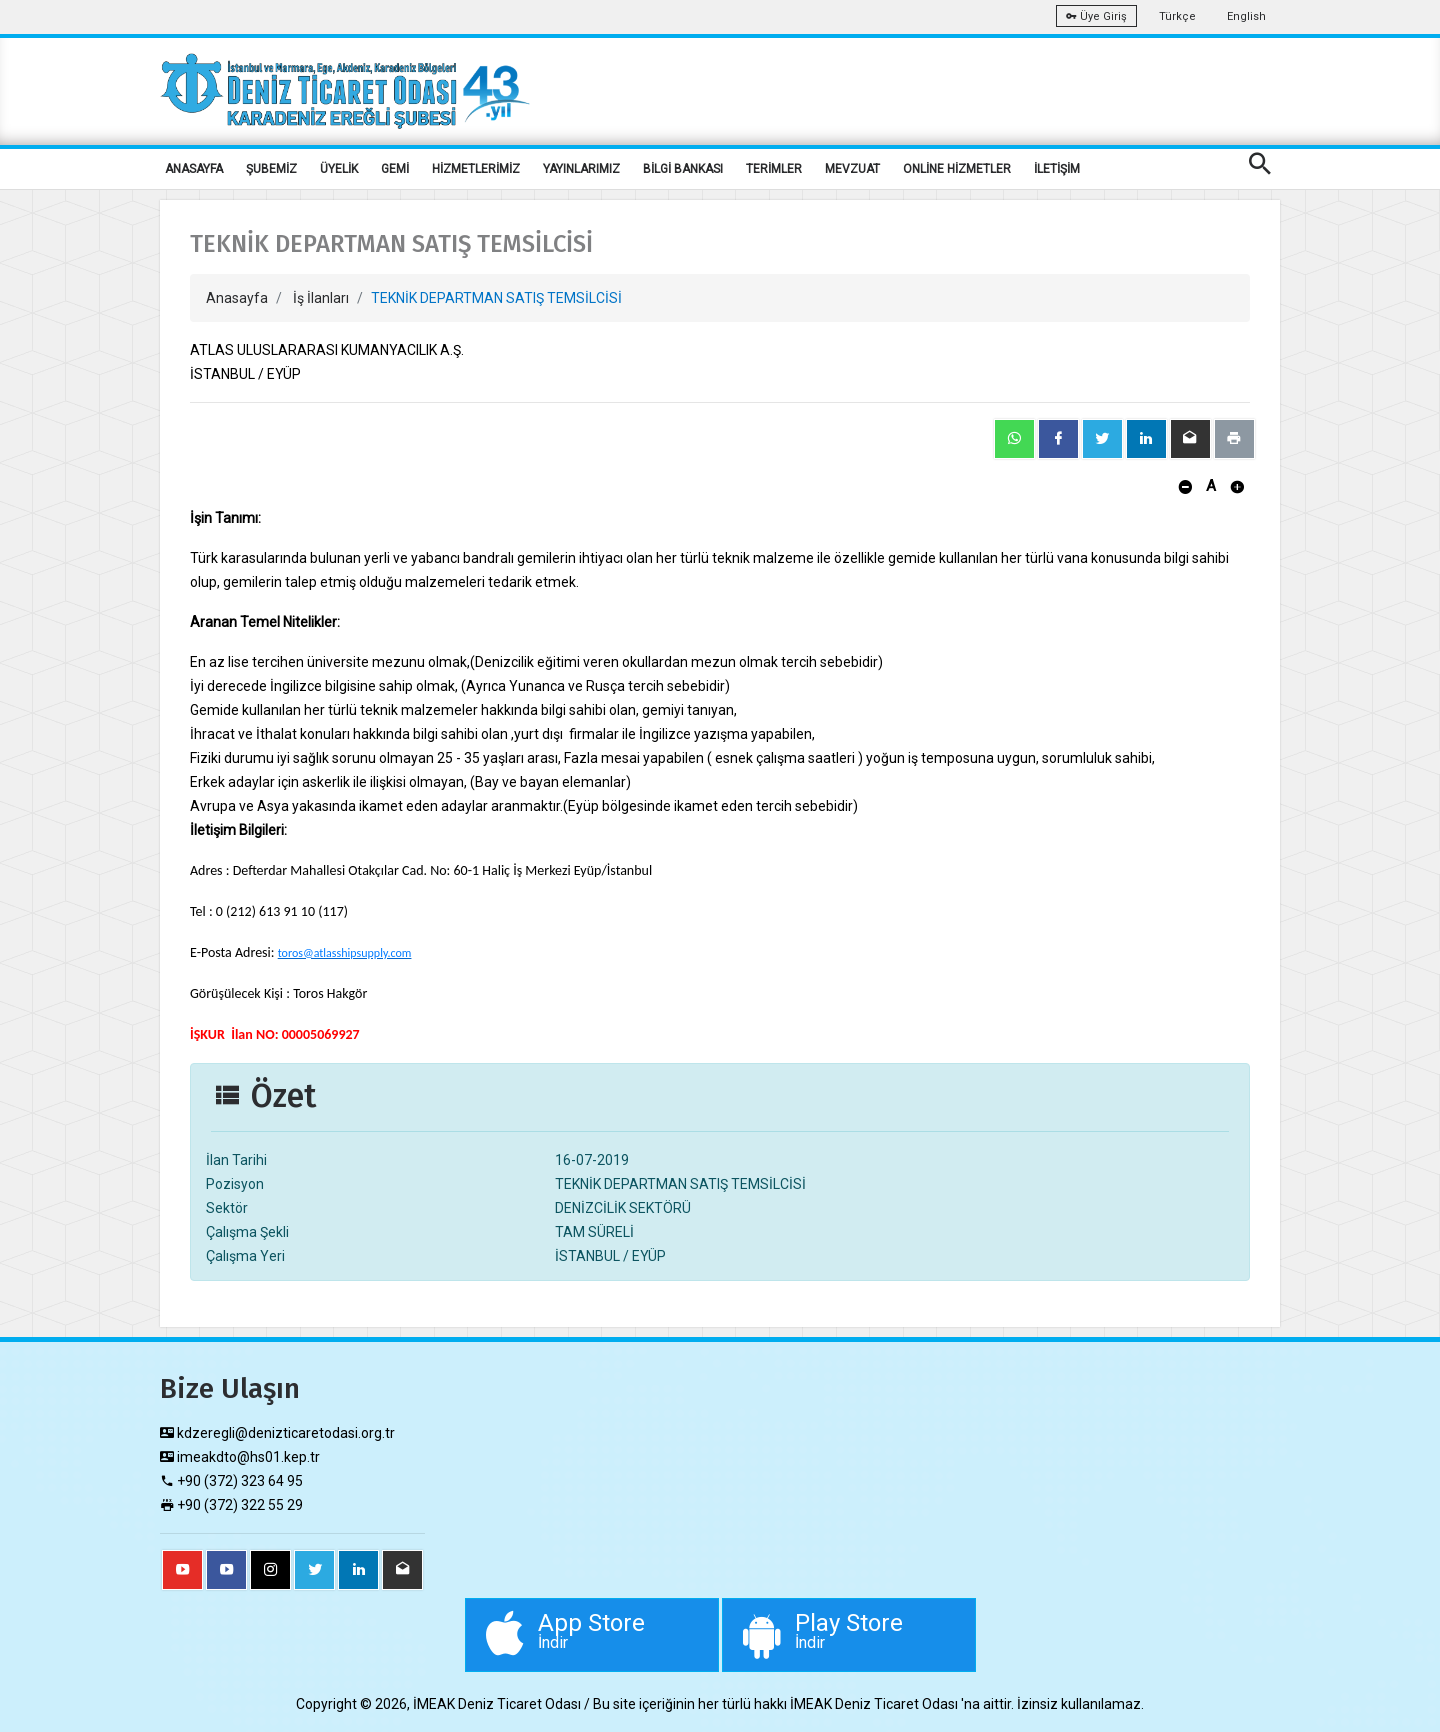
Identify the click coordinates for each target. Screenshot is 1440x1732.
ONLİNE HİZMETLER (957, 169)
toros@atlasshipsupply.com (345, 953)
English (1246, 16)
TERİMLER (774, 169)
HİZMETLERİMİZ (476, 169)
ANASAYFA (194, 169)
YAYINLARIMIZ (581, 169)
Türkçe (1177, 16)
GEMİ (395, 169)
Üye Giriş (1096, 16)
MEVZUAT (852, 169)
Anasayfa (237, 298)
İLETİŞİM (1057, 169)
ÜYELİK (339, 169)
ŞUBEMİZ (271, 169)
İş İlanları (321, 298)
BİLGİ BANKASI (683, 169)
